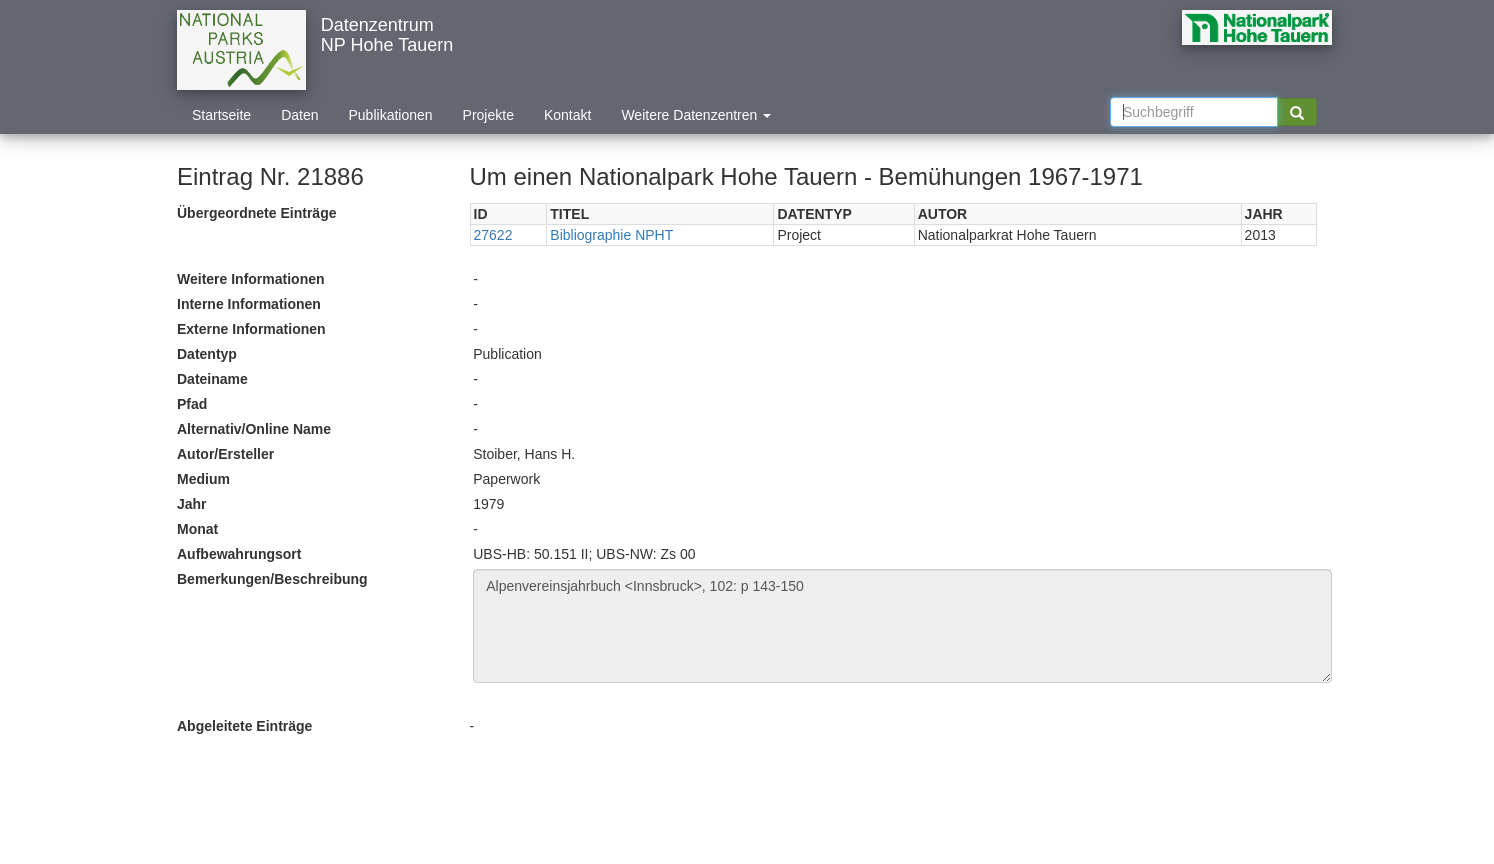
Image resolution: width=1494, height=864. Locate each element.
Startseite (221, 115)
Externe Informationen (251, 329)
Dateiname (212, 379)
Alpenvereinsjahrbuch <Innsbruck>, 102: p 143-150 (902, 626)
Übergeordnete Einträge (256, 213)
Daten (299, 115)
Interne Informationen (249, 304)
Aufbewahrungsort (239, 554)
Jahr (192, 504)
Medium (203, 479)
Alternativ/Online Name (254, 429)
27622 (493, 235)
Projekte (488, 115)
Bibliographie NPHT (611, 235)
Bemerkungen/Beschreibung (272, 579)
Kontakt (567, 115)
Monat (197, 529)
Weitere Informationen (251, 279)
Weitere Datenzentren (696, 115)
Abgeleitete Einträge (244, 726)
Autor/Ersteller (225, 454)
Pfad (192, 404)
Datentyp (207, 354)
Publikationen (391, 115)
